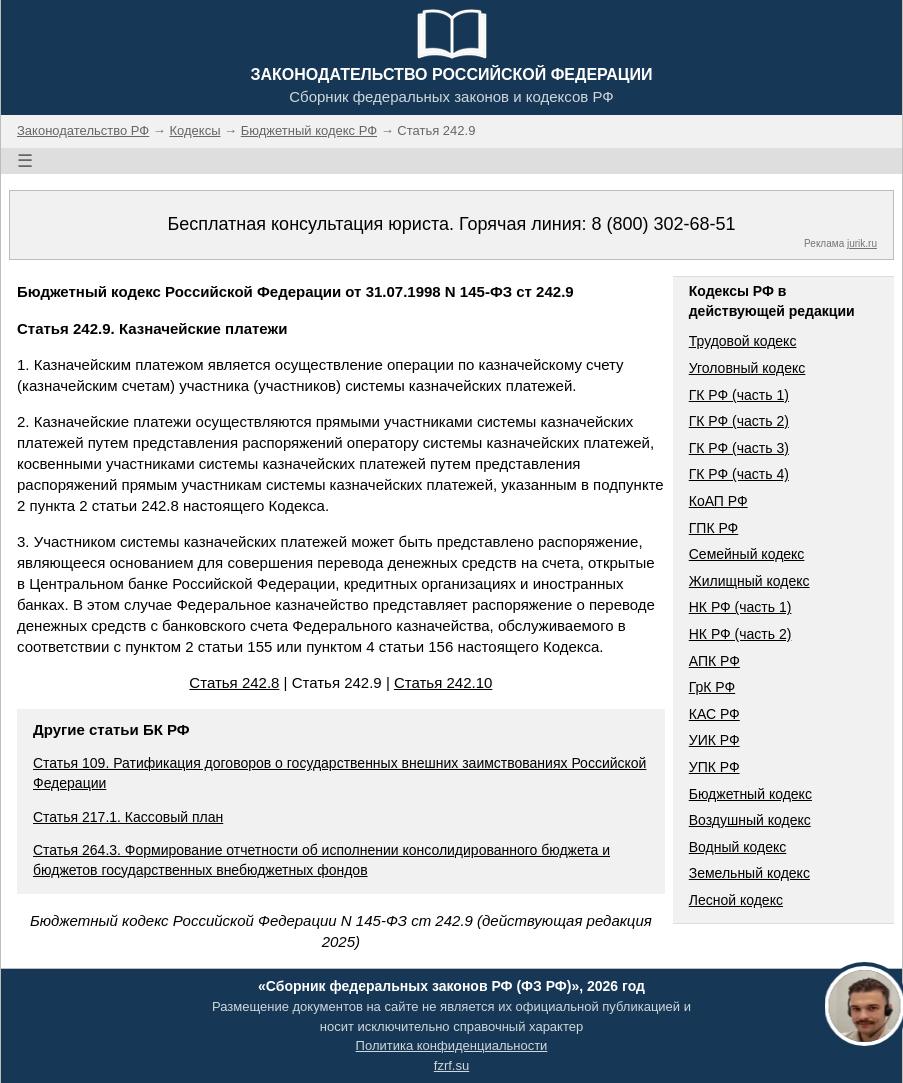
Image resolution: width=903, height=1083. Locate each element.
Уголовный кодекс (747, 368)
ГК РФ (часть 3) (739, 448)
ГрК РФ (712, 687)
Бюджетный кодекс (750, 794)
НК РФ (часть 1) (740, 607)
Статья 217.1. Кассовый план (128, 817)
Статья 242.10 (443, 682)
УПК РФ (714, 767)
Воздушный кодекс (750, 820)
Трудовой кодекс (743, 341)
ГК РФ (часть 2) (739, 421)
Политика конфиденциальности (452, 1045)
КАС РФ (714, 714)
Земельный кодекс (749, 873)
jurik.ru (862, 243)
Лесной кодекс (736, 900)
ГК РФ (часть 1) (739, 395)
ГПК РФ (714, 528)
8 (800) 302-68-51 (663, 224)
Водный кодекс (738, 847)
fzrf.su (451, 1065)
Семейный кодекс (747, 554)
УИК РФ (714, 740)
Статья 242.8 (234, 682)
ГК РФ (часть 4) (739, 474)
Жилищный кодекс (749, 581)
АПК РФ (714, 661)
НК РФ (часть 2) (740, 634)
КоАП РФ (718, 501)
